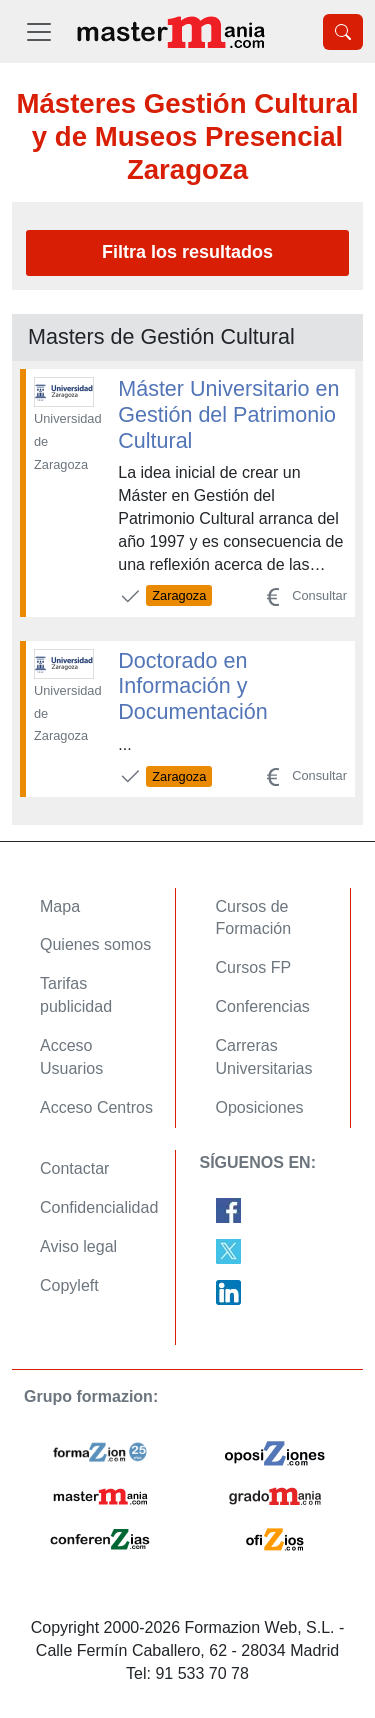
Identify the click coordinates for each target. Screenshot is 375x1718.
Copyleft (69, 1285)
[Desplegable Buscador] (343, 32)
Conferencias (263, 1006)
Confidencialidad (99, 1207)
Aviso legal (78, 1246)
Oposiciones (260, 1107)
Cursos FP (254, 967)
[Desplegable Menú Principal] (39, 31)
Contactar (74, 1168)
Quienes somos (95, 944)
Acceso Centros (96, 1107)
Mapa (60, 906)
